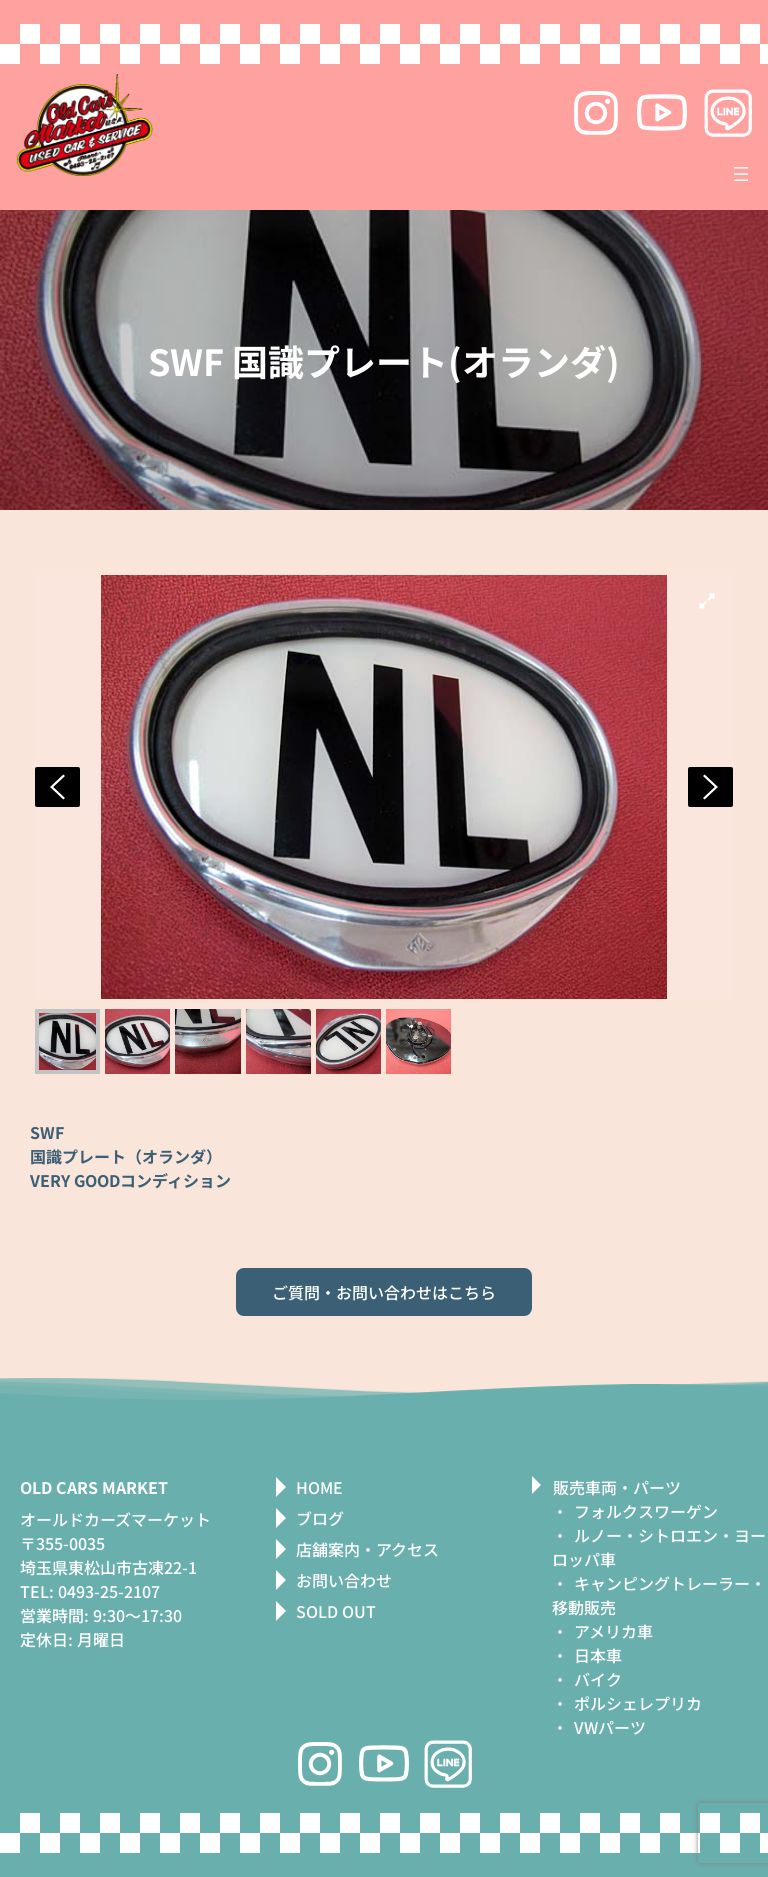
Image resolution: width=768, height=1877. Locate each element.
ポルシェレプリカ (638, 1703)
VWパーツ (610, 1727)
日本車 (598, 1655)
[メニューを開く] (741, 174)
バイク (598, 1679)
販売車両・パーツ (617, 1487)
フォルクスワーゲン (646, 1511)
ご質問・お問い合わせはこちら (384, 1292)
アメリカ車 (613, 1631)
